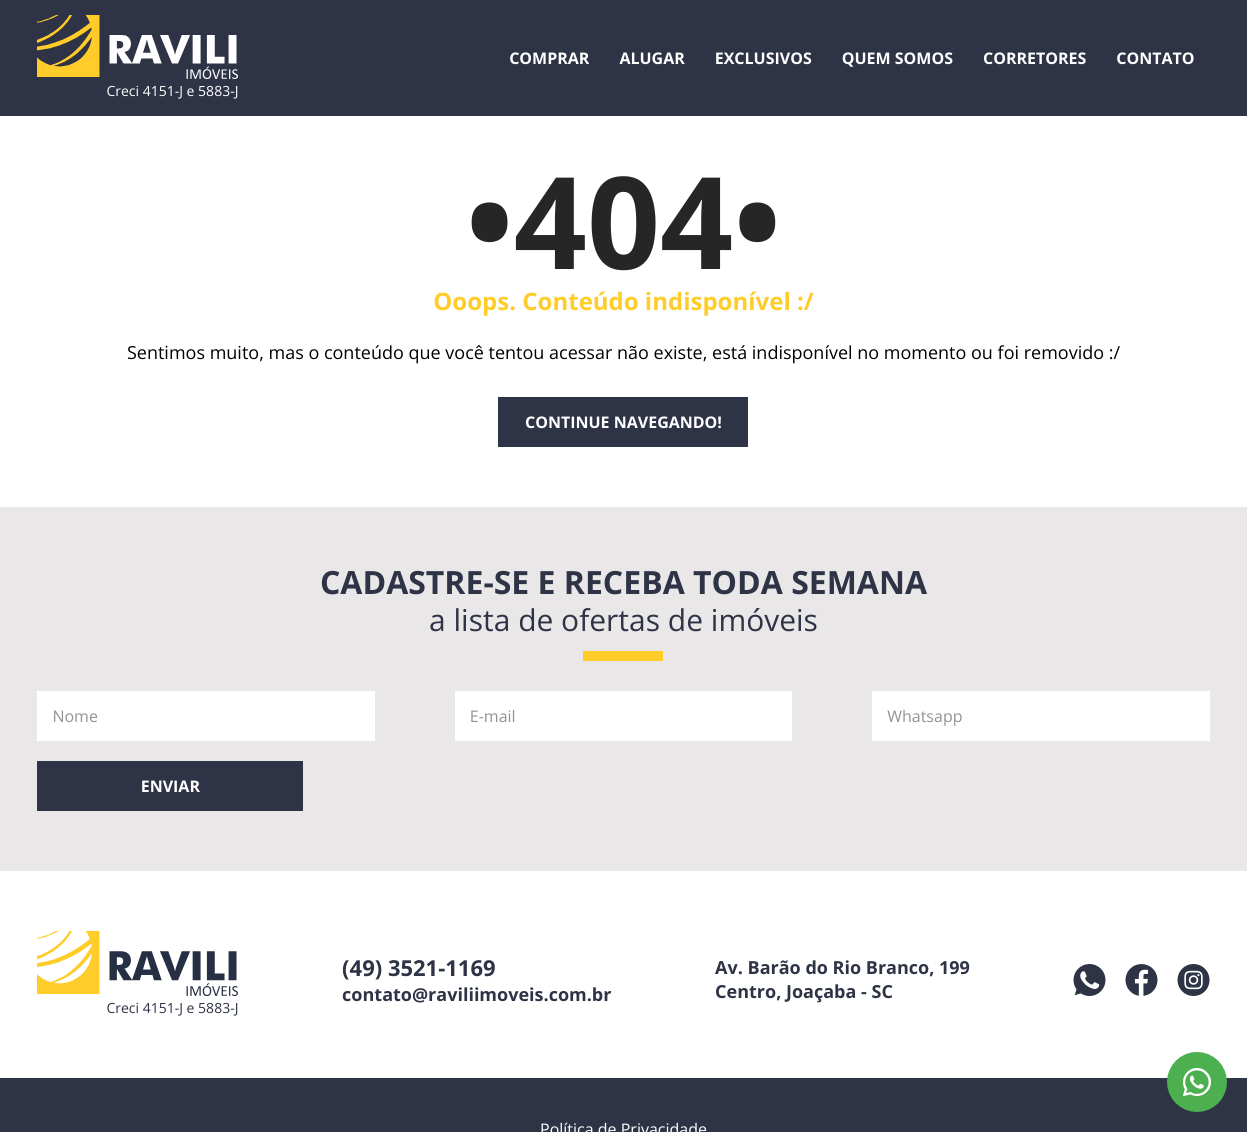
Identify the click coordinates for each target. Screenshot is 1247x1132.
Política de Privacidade (623, 1059)
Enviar (1159, 716)
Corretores (1034, 58)
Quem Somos (897, 58)
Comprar (549, 58)
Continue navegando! (623, 422)
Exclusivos (763, 58)
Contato (1155, 58)
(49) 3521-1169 (419, 898)
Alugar (651, 58)
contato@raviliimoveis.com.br (476, 925)
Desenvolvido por (735, 1101)
